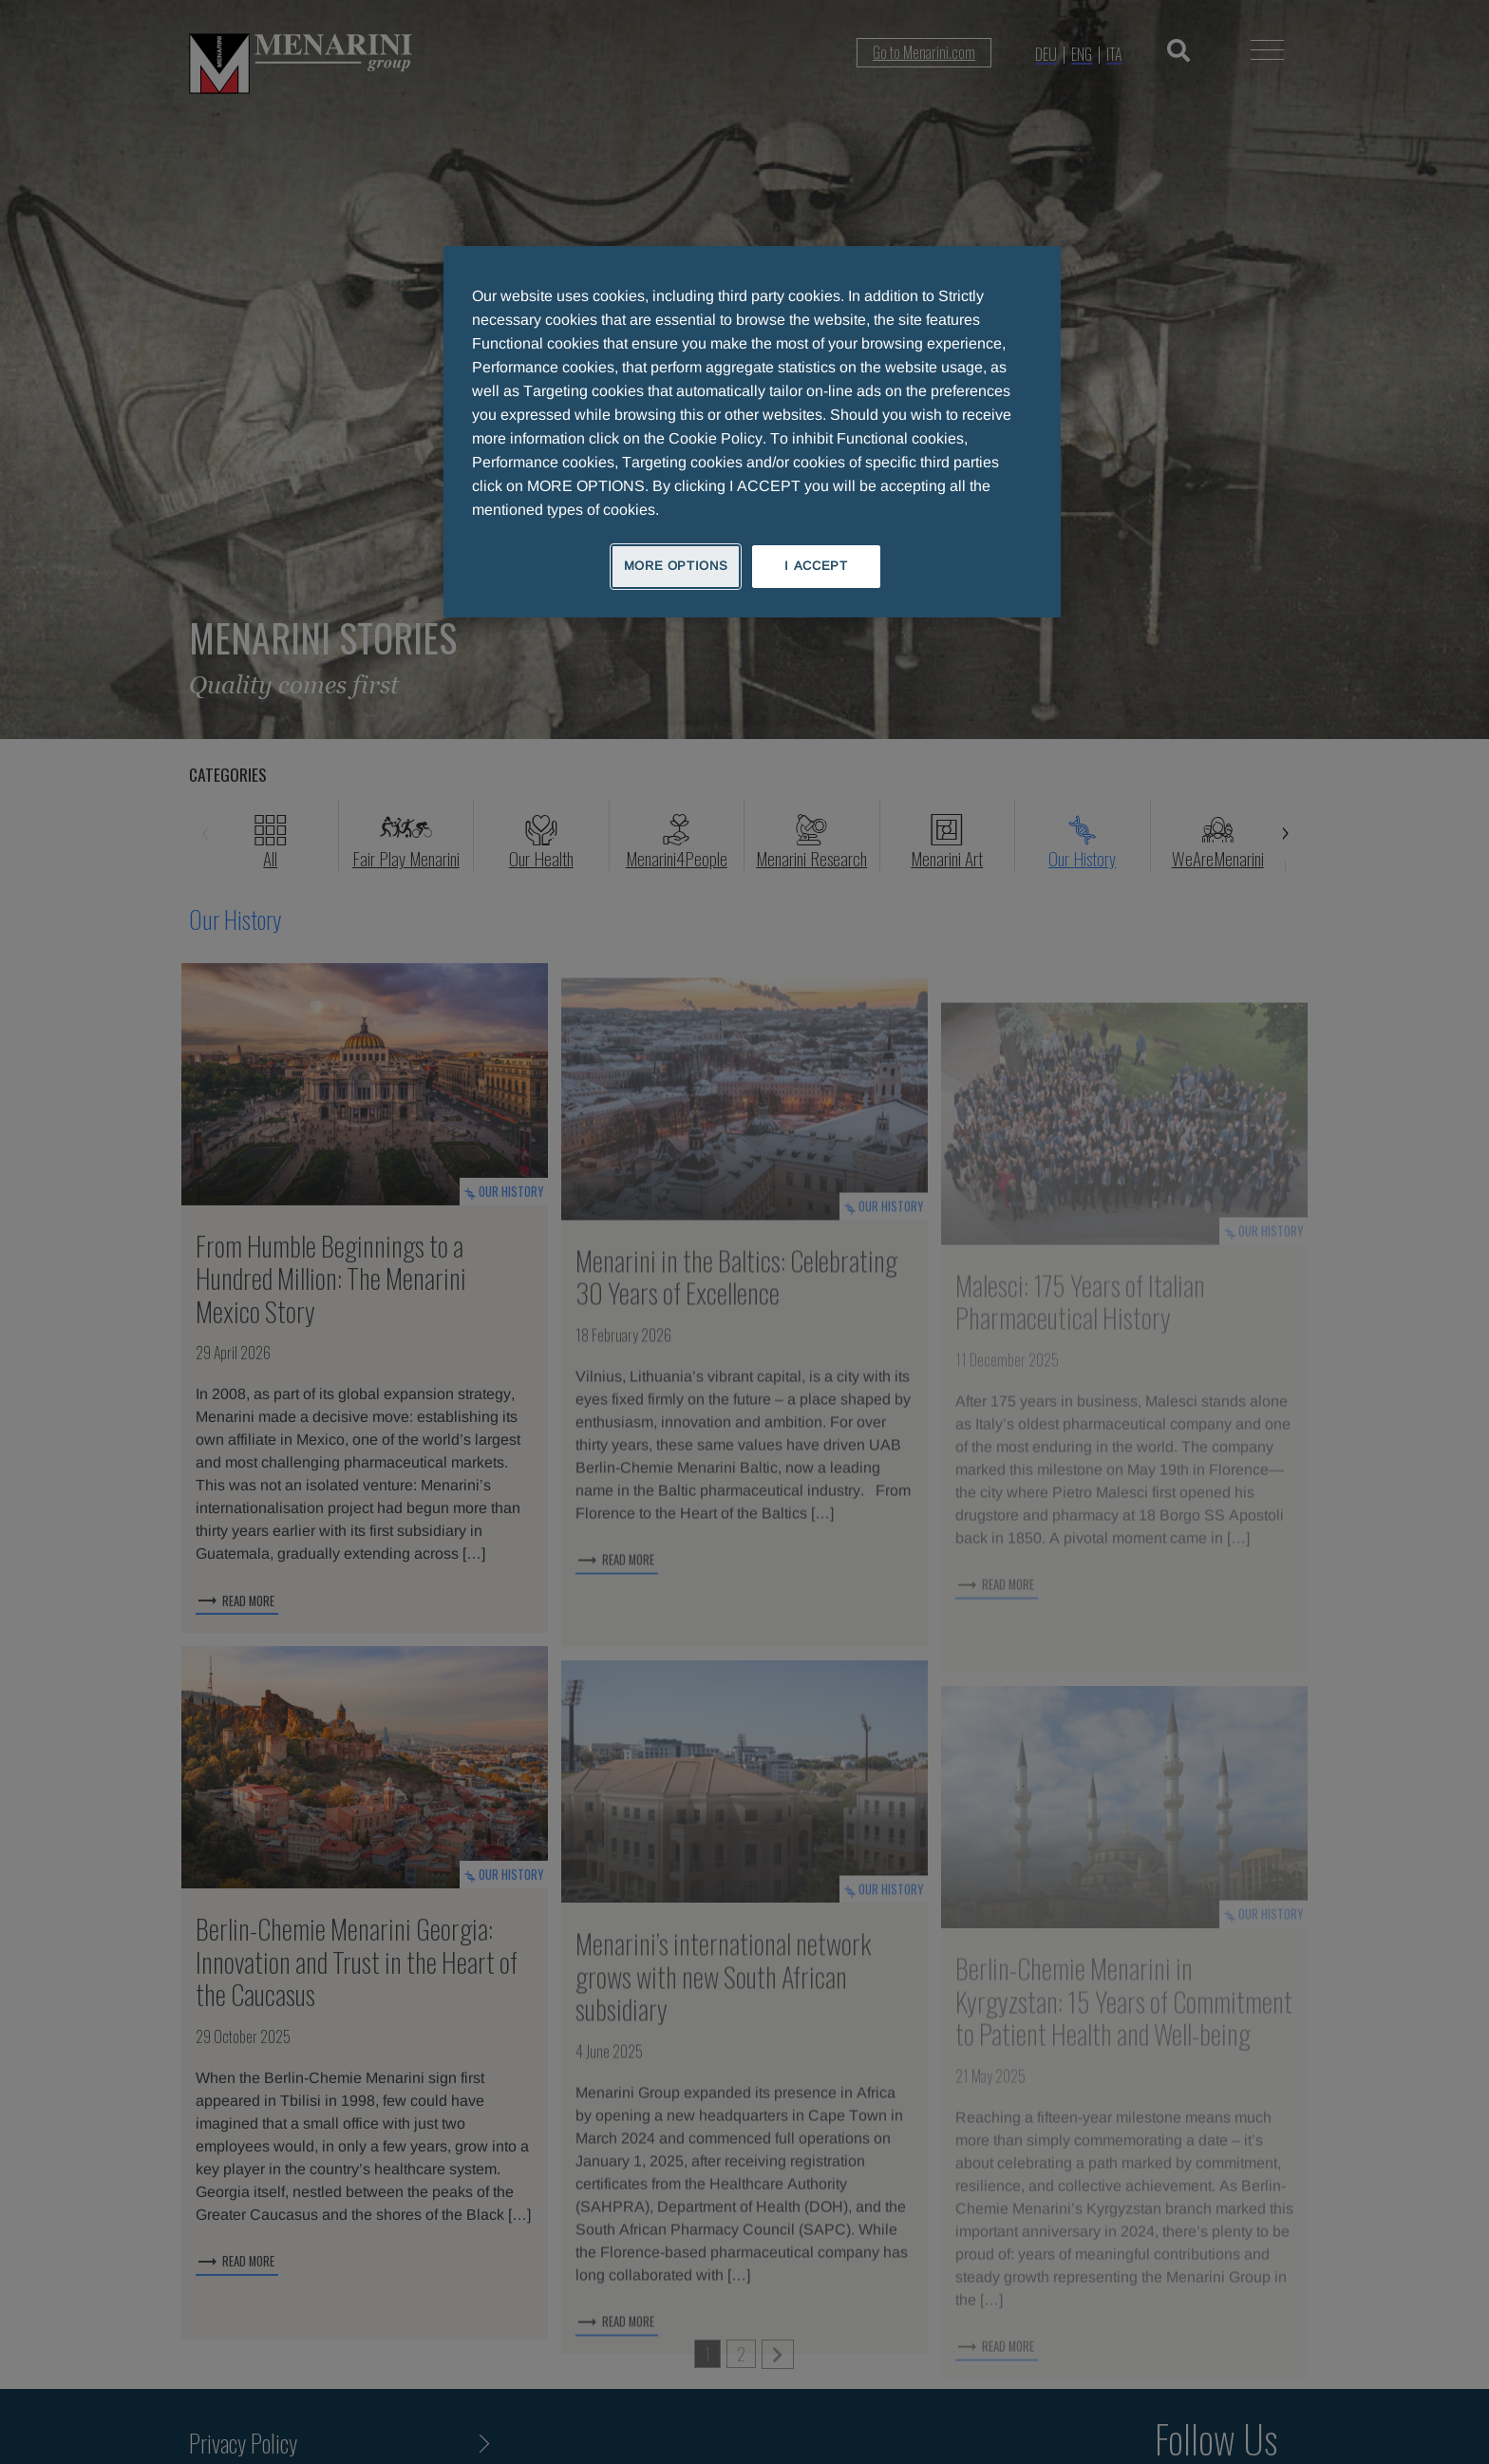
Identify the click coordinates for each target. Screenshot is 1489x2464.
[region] (752, 431)
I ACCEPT (815, 566)
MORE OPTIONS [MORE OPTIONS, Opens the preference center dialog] (676, 566)
